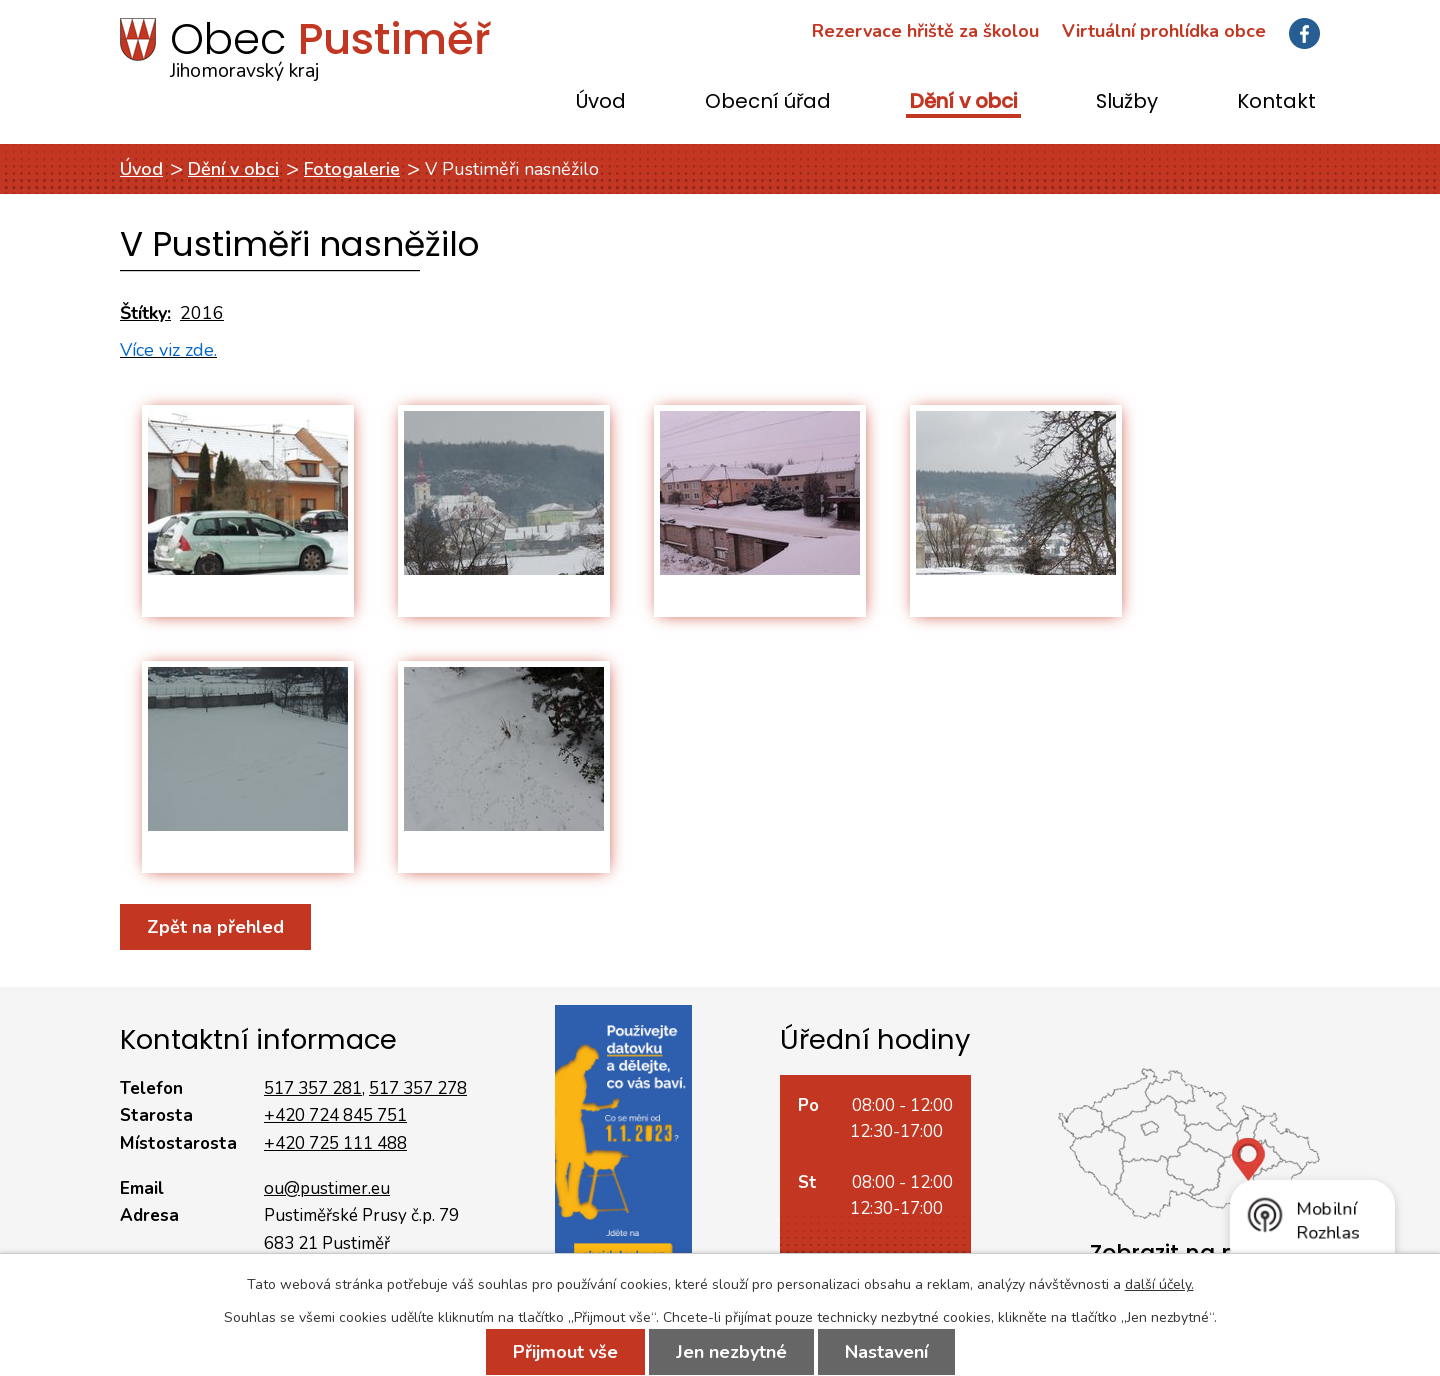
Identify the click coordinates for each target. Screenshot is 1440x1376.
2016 (202, 313)
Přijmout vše (565, 1352)
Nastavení (886, 1352)
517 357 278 (418, 1088)
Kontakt (1276, 102)
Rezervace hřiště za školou (925, 31)
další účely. (1159, 1284)
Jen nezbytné (731, 1352)
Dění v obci (963, 102)
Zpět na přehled (215, 927)
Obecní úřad (768, 102)
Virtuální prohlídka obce (1164, 31)
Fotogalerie (352, 169)
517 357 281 (313, 1088)
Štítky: (145, 313)
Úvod (601, 102)
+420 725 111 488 (335, 1143)
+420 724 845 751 (335, 1115)
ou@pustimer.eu (327, 1188)
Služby (1127, 102)
